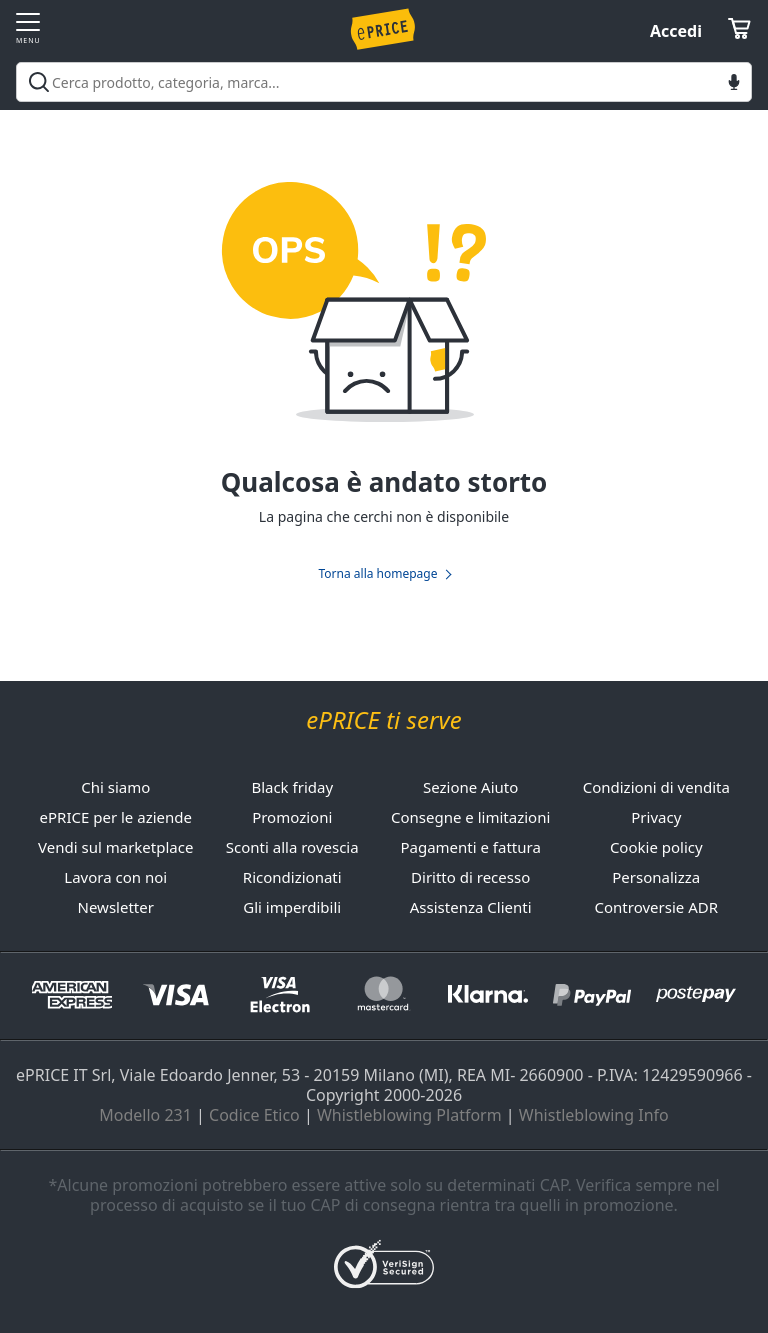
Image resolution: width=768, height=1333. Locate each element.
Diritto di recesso (470, 877)
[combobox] (384, 82)
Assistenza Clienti (471, 907)
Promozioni (292, 817)
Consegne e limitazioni (470, 817)
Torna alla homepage (377, 574)
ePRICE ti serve (383, 720)
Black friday (292, 787)
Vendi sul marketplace (115, 847)
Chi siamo (115, 787)
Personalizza (656, 877)
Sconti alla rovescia (292, 847)
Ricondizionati (292, 877)
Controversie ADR (656, 907)
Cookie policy (656, 847)
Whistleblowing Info (594, 1115)
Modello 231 (145, 1115)
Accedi (676, 31)
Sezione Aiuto (470, 787)
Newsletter (116, 907)
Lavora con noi (115, 877)
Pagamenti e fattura (470, 847)
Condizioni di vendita (656, 787)
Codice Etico (254, 1115)
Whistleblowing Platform (409, 1115)
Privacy (656, 817)
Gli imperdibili (292, 907)
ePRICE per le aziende (116, 817)
